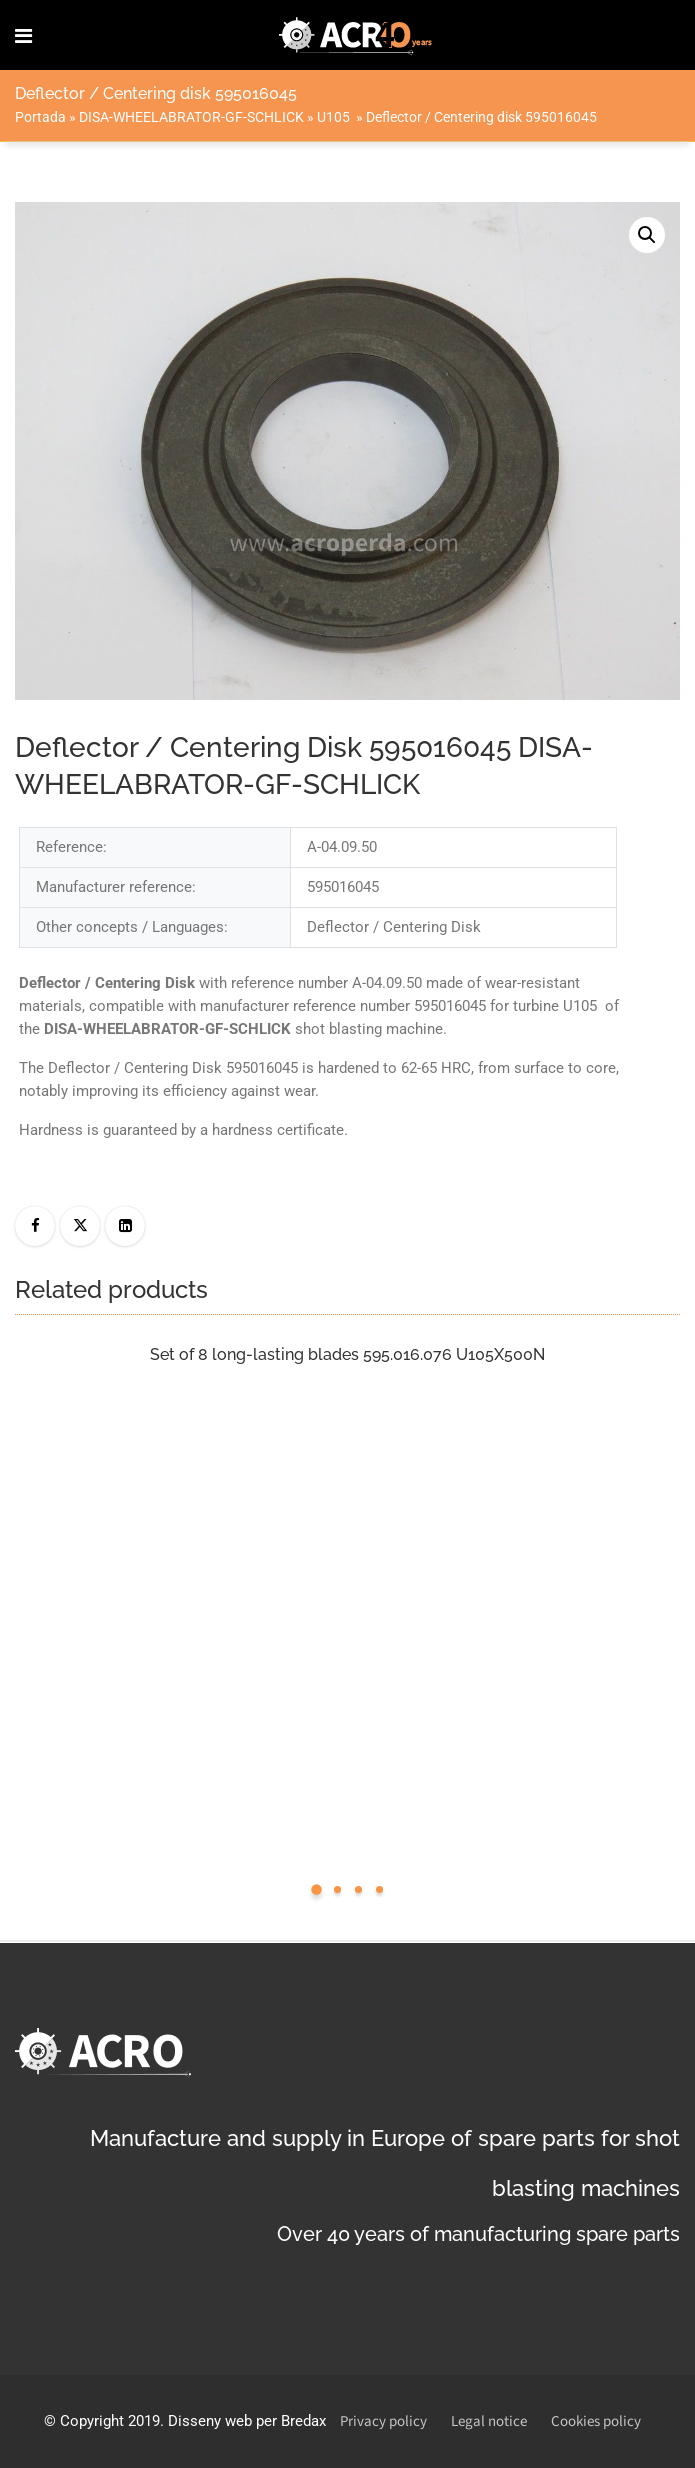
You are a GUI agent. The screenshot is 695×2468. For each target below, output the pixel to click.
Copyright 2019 (110, 2421)
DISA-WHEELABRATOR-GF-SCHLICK (191, 117)
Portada (40, 117)
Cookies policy (596, 2421)
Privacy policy (383, 2421)
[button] (647, 235)
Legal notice (489, 2421)
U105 (335, 117)
